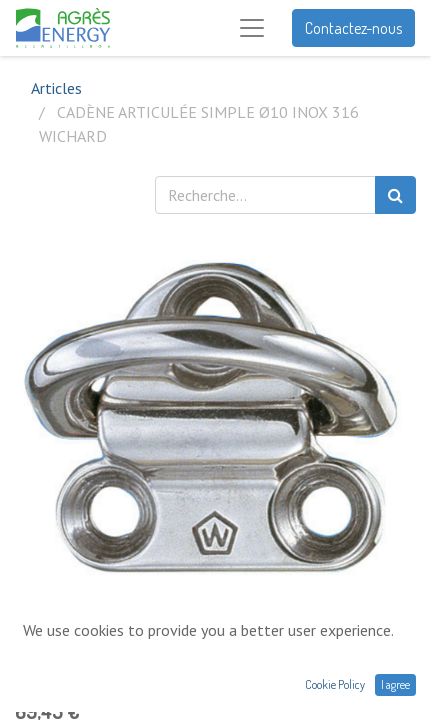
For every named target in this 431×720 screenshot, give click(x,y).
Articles (56, 88)
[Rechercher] (395, 195)
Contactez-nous (353, 28)
